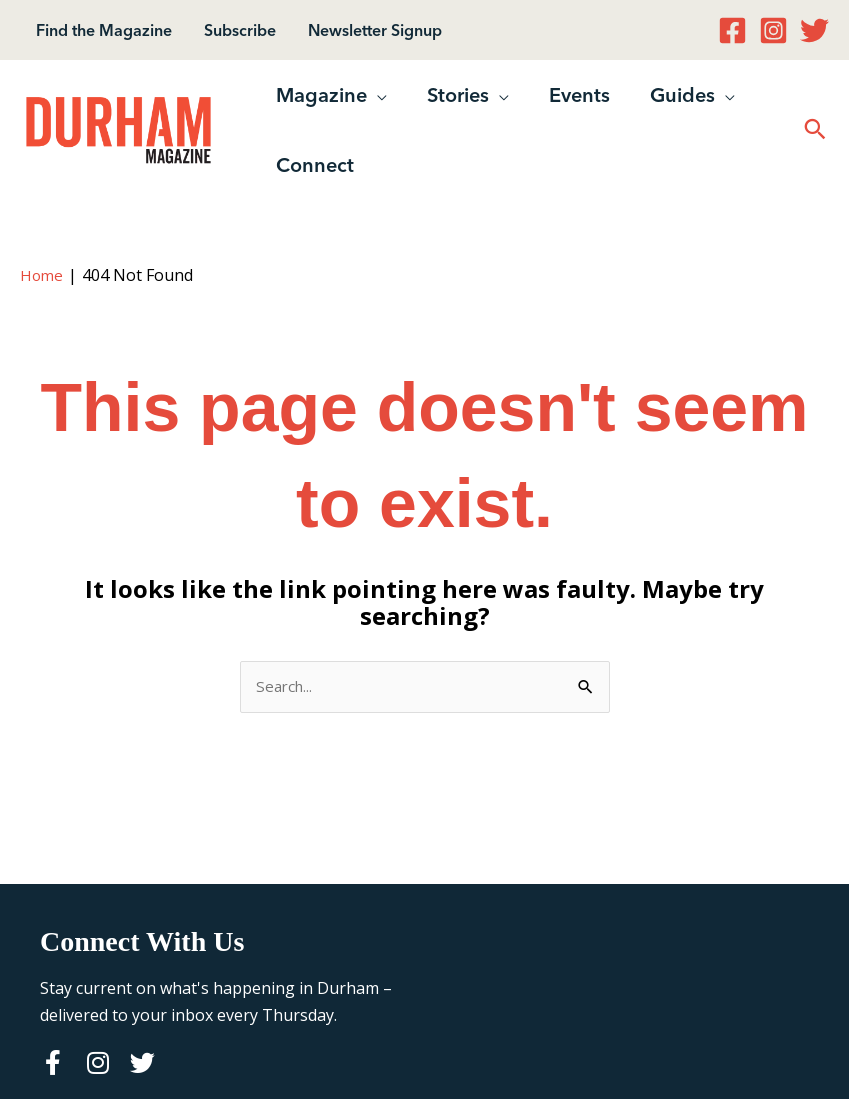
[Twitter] (814, 30)
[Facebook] (732, 30)
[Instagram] (773, 30)
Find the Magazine (104, 30)
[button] (377, 95)
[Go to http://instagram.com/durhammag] (97, 1066)
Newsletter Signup (375, 30)
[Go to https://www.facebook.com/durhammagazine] (52, 1066)
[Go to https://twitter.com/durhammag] (142, 1066)
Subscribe (240, 30)
